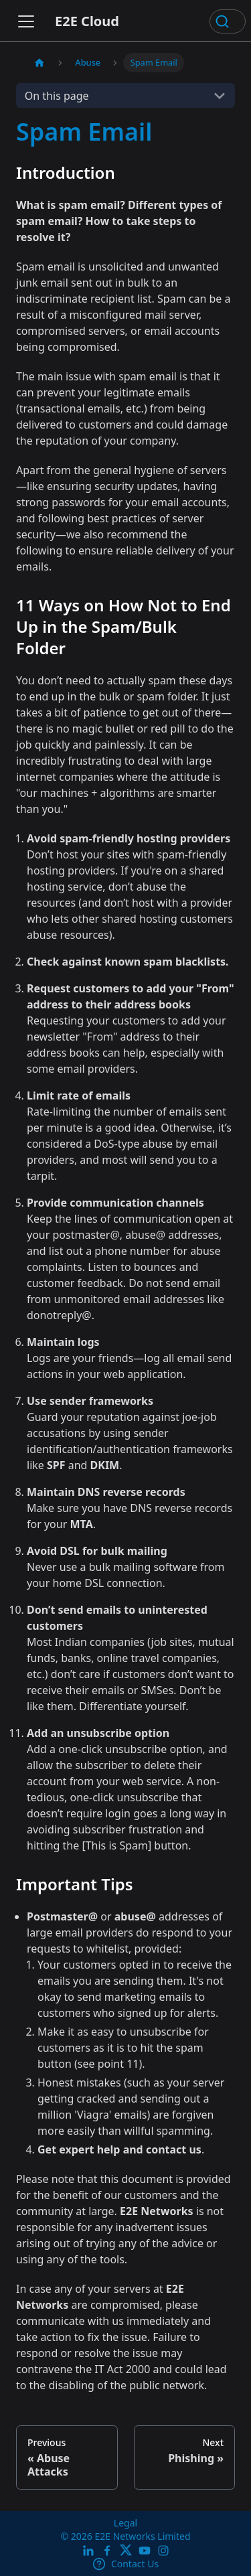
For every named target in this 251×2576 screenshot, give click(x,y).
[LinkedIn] (88, 2550)
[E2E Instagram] (163, 2550)
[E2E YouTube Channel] (144, 2550)
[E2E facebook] (107, 2550)
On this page (57, 95)
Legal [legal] (125, 2522)
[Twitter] (126, 2550)
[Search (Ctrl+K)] (228, 21)
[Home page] (39, 62)
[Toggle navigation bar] (26, 21)
